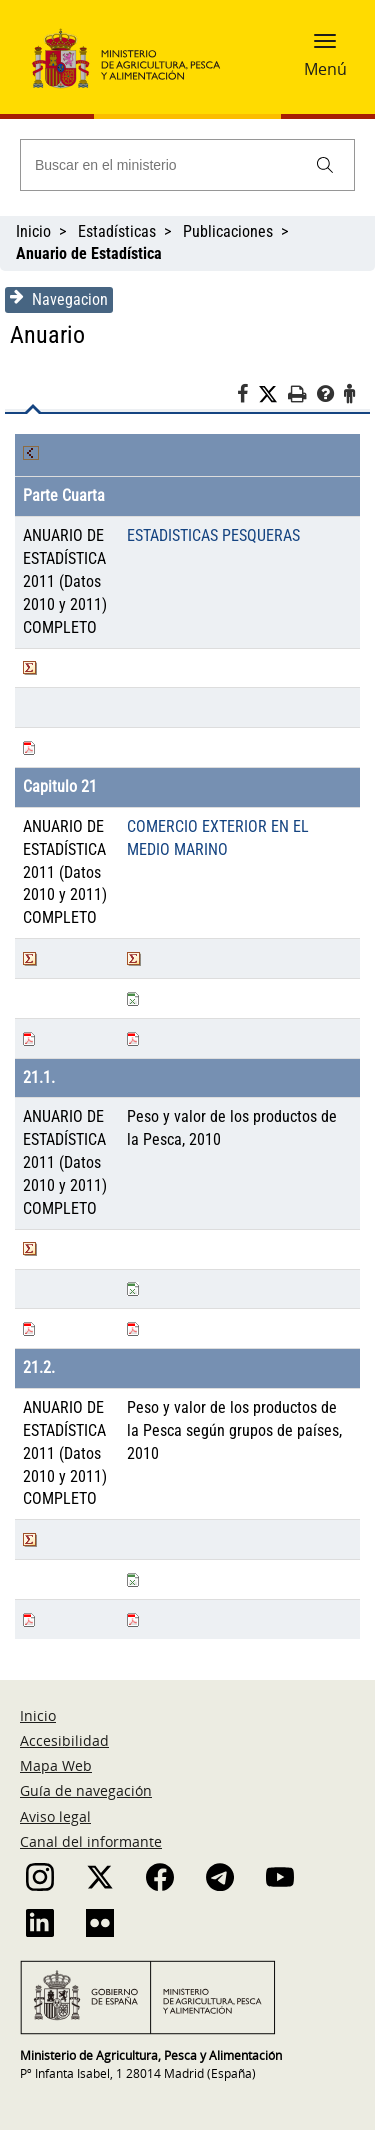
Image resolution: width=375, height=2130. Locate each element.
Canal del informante (91, 1841)
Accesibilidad (64, 1740)
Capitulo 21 (60, 786)
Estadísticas (117, 231)
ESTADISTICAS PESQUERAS (213, 535)
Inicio (33, 231)
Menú (325, 69)
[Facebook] (247, 397)
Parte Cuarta (64, 495)
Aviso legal (55, 1816)
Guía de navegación (86, 1790)
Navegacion (59, 299)
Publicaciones (228, 231)
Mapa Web (56, 1765)
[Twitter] (273, 395)
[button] (325, 47)
